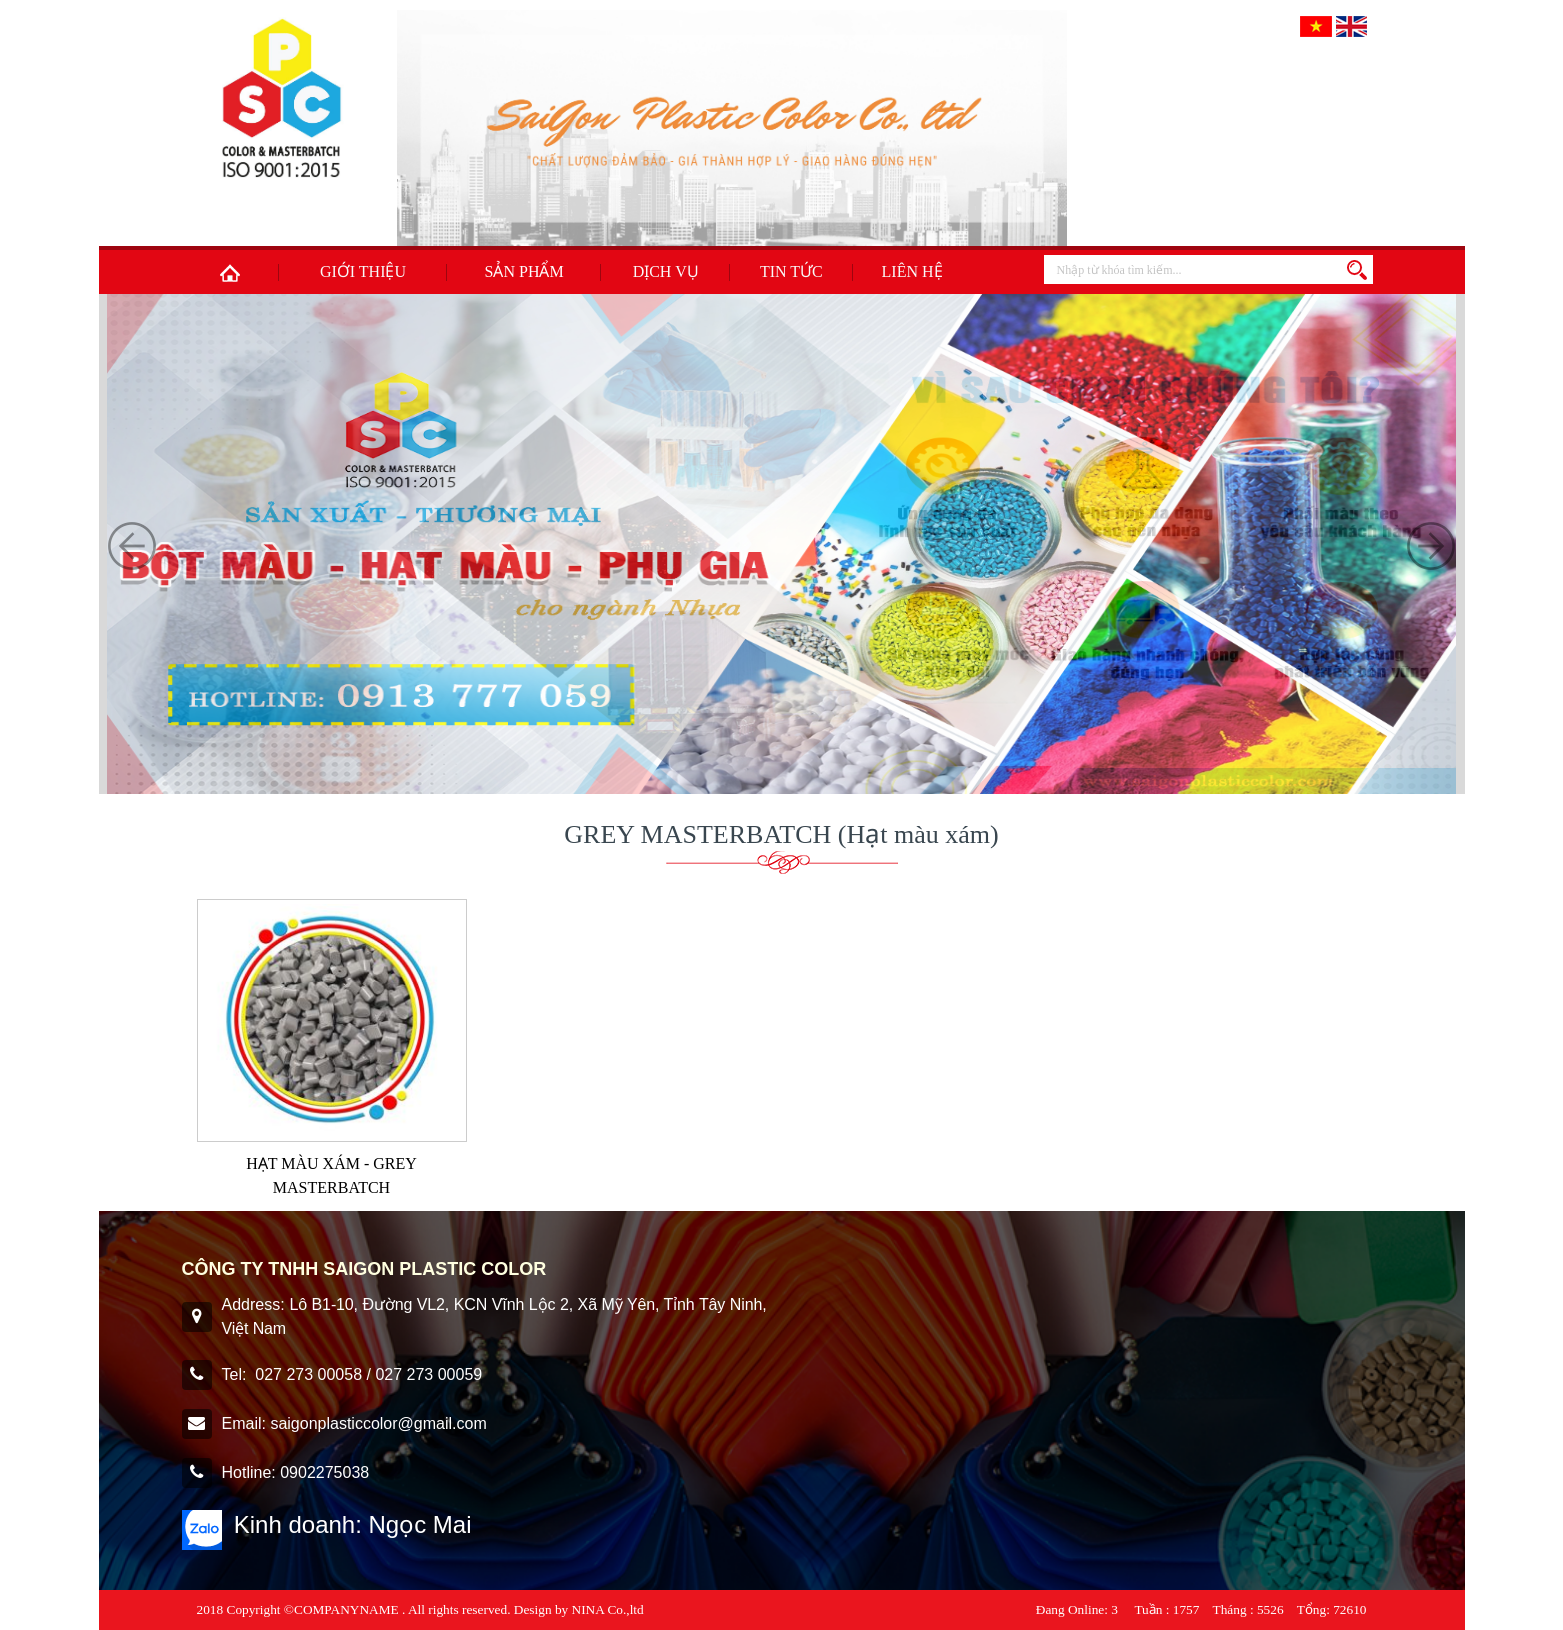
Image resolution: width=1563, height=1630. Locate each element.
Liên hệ (912, 271)
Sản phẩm (524, 271)
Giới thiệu (363, 271)
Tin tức (791, 271)
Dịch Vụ (666, 271)
